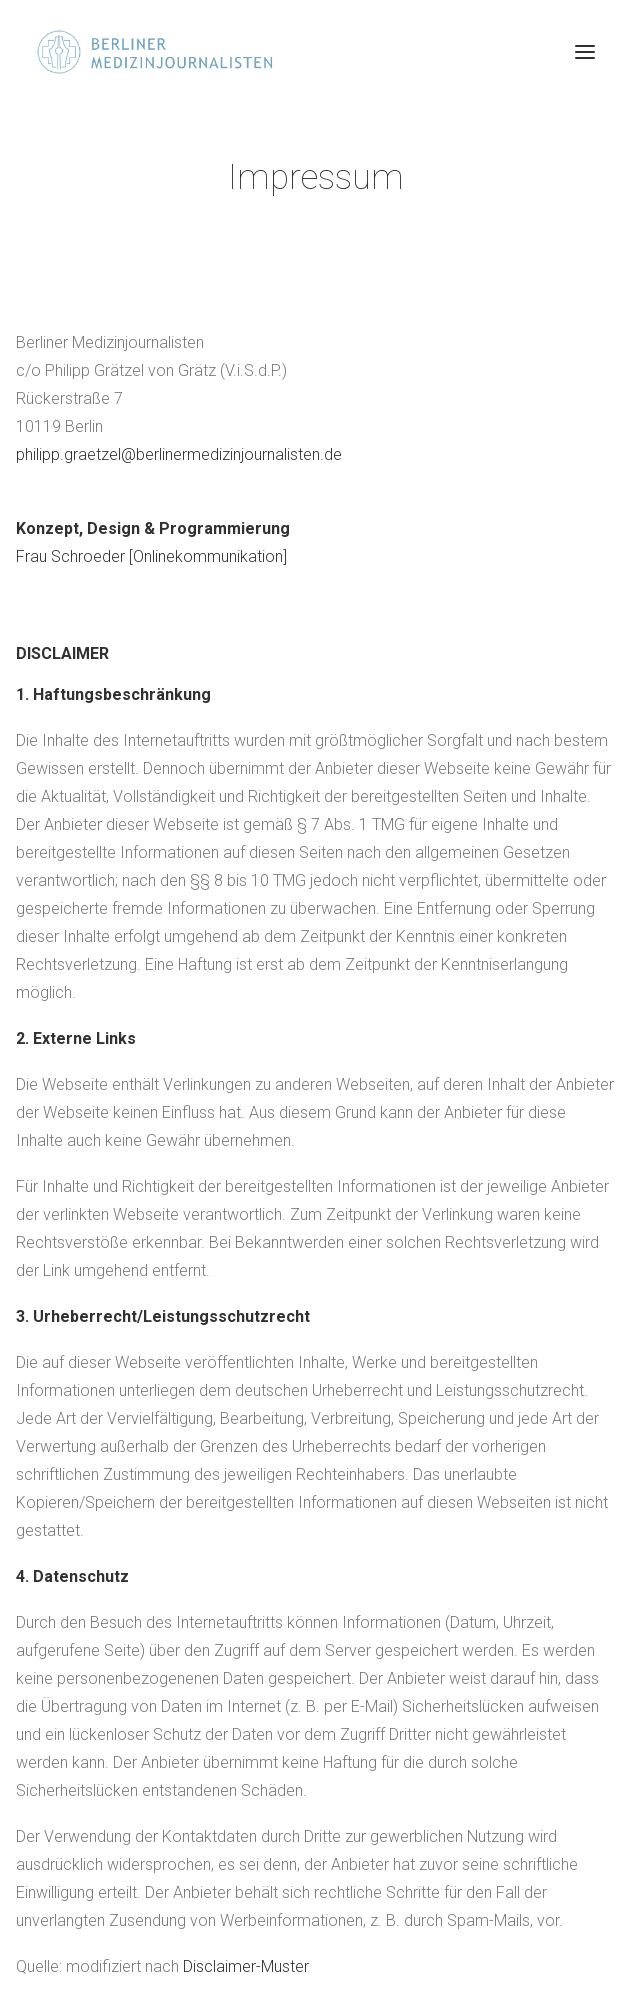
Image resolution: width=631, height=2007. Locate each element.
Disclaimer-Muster (246, 1966)
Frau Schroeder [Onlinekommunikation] (151, 556)
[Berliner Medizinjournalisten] (173, 52)
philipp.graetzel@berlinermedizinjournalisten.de (179, 454)
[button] (585, 52)
